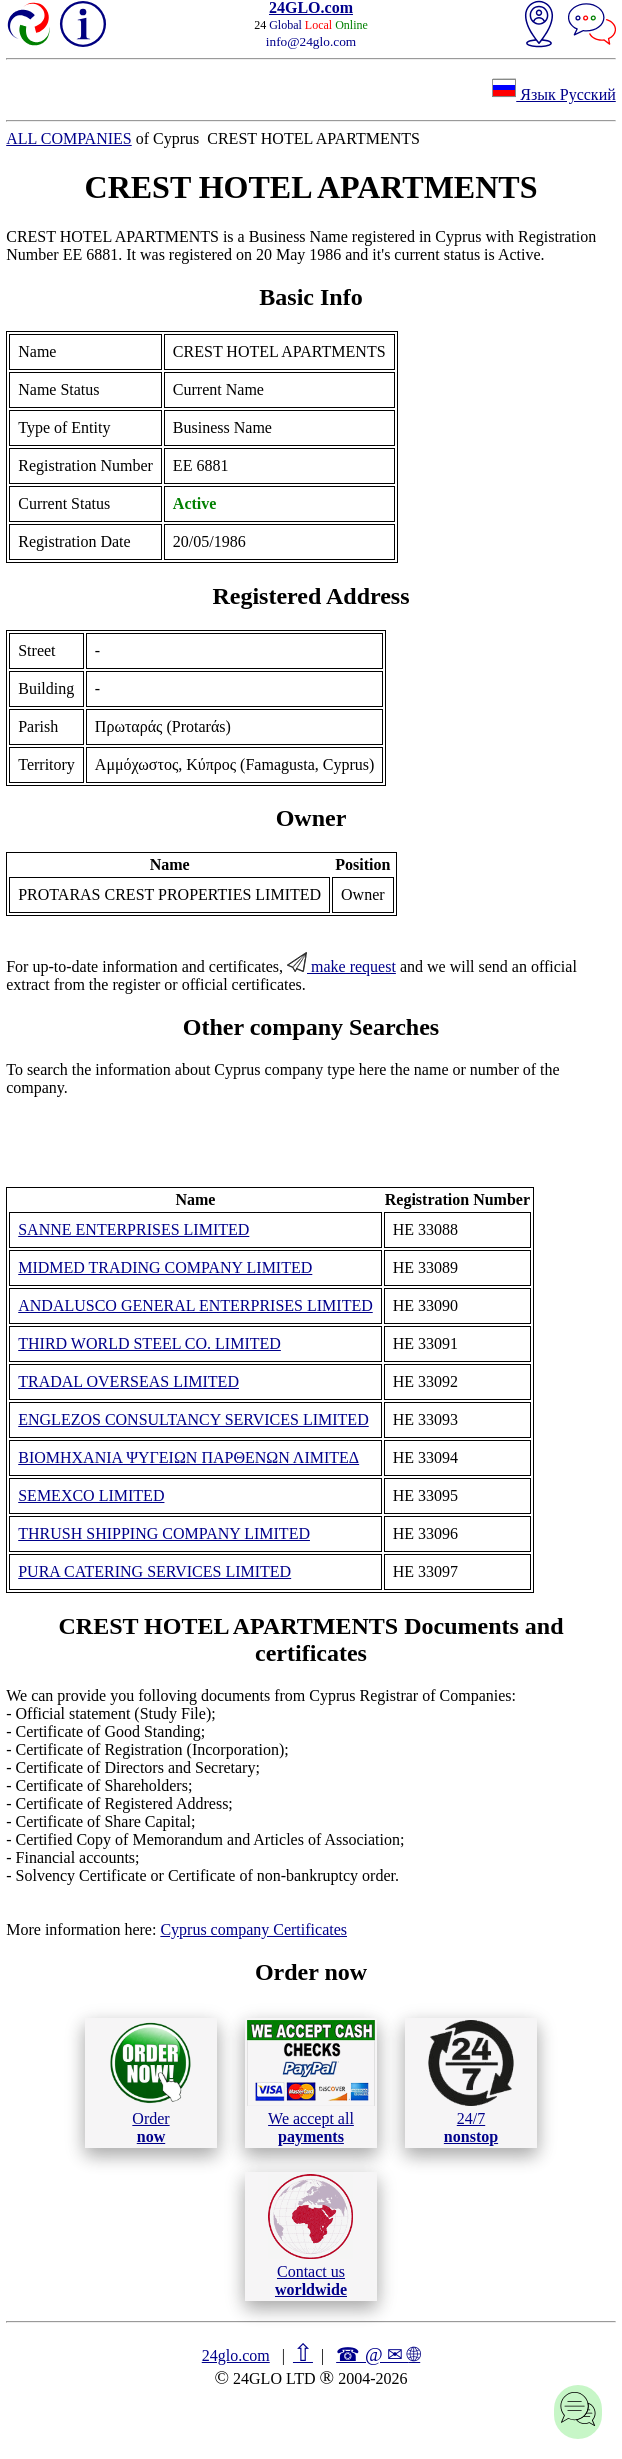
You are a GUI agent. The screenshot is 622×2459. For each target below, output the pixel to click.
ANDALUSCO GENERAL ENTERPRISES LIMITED (195, 1305)
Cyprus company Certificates (253, 1929)
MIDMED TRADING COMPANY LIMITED (165, 1267)
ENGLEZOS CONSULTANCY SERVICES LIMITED (193, 1419)
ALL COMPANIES (69, 138)
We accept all (311, 2082)
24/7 (471, 2082)
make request (341, 966)
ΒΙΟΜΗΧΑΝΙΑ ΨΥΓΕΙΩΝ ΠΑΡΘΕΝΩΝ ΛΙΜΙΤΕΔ (188, 1457)
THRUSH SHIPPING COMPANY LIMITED (164, 1533)
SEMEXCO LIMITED (91, 1495)
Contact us (310, 2236)
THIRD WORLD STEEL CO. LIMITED (149, 1343)
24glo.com (236, 2355)
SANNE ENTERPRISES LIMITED (133, 1229)
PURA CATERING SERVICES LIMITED (154, 1571)
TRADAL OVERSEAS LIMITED (128, 1381)
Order (150, 2082)
